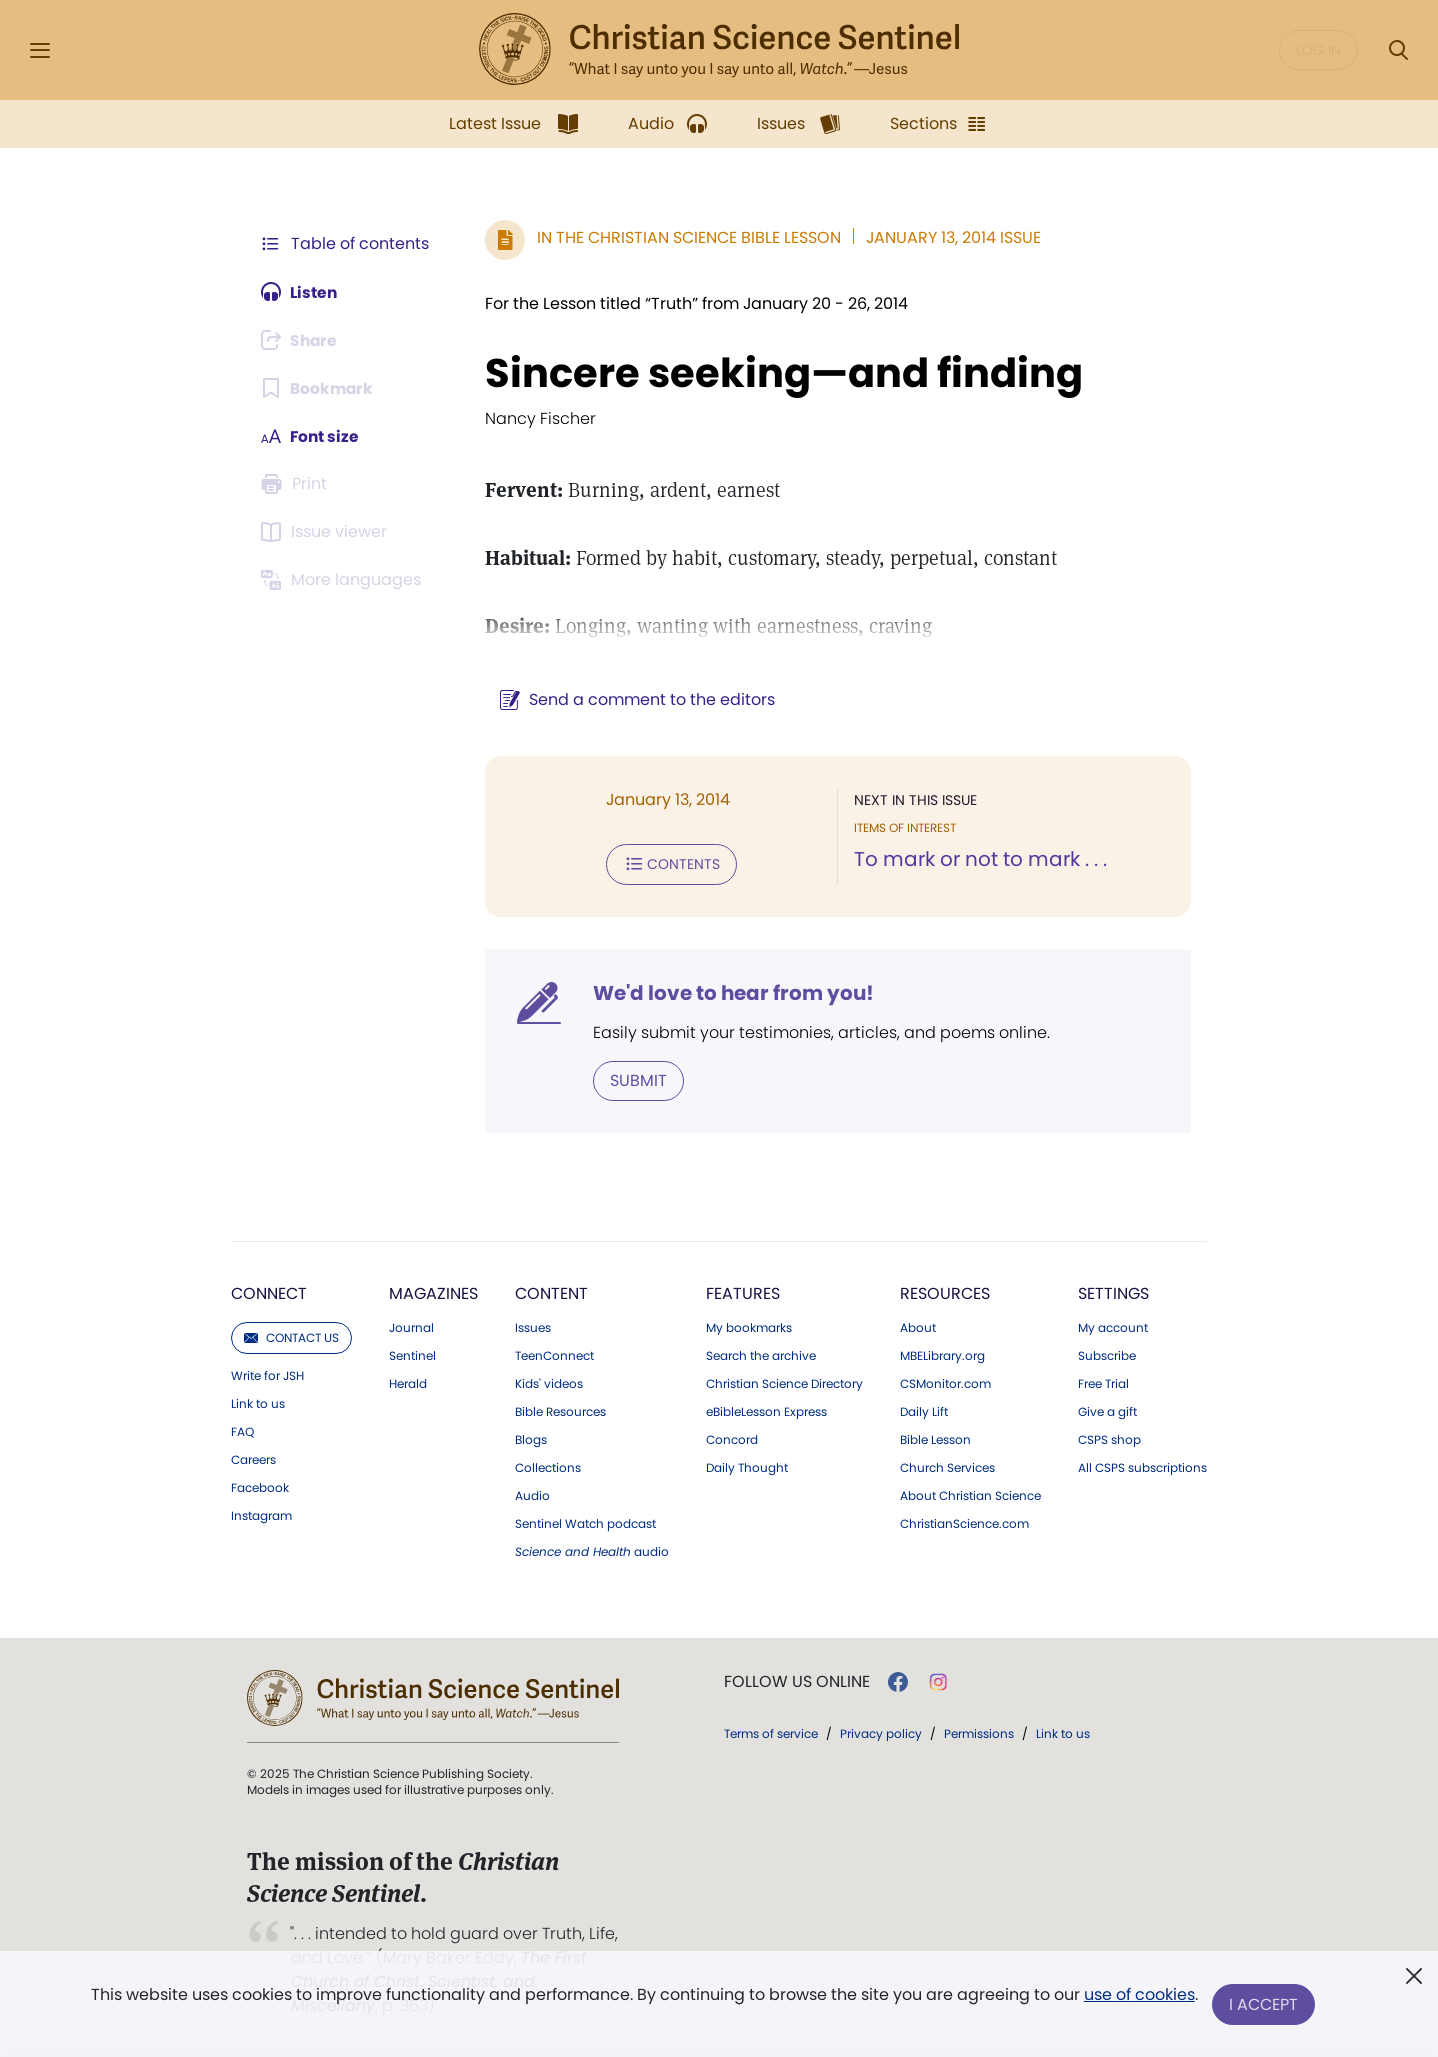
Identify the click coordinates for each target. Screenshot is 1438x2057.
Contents (667, 864)
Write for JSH (267, 1375)
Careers (253, 1459)
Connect (269, 1292)
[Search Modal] (1398, 50)
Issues (533, 1327)
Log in (1318, 50)
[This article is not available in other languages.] (344, 580)
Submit (634, 1079)
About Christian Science (970, 1495)
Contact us (291, 1336)
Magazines (433, 1292)
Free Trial (1103, 1383)
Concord (732, 1439)
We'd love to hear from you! (729, 992)
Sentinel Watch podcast (585, 1523)
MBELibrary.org (942, 1355)
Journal (411, 1327)
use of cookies (1138, 1996)
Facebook (260, 1487)
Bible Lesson (935, 1439)
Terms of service (771, 1732)
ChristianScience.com (964, 1523)
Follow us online (797, 1681)
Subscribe (1107, 1355)
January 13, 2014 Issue (949, 237)
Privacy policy (881, 1732)
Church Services (947, 1467)
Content (551, 1292)
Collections (548, 1467)
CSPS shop (1109, 1439)
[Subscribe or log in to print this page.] (297, 484)
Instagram (261, 1515)
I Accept (1264, 2004)
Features (743, 1292)
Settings (1113, 1292)
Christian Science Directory (784, 1383)
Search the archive (761, 1355)
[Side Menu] (40, 50)
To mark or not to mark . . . (978, 860)
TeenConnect (554, 1355)
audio (592, 1551)
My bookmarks (749, 1327)
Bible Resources (560, 1411)
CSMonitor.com (945, 1383)
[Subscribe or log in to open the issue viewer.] (327, 532)
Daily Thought (747, 1467)
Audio (532, 1495)
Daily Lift (924, 1411)
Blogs (531, 1439)
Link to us (258, 1403)
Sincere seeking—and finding (780, 373)
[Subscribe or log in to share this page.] (302, 340)
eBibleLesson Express (766, 1411)
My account (1113, 1327)
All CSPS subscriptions (1142, 1467)
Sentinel (412, 1355)
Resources (945, 1292)
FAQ (242, 1431)
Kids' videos (549, 1383)
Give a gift (1107, 1411)
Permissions (979, 1732)
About (918, 1327)
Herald (408, 1383)
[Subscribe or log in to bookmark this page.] (318, 388)
